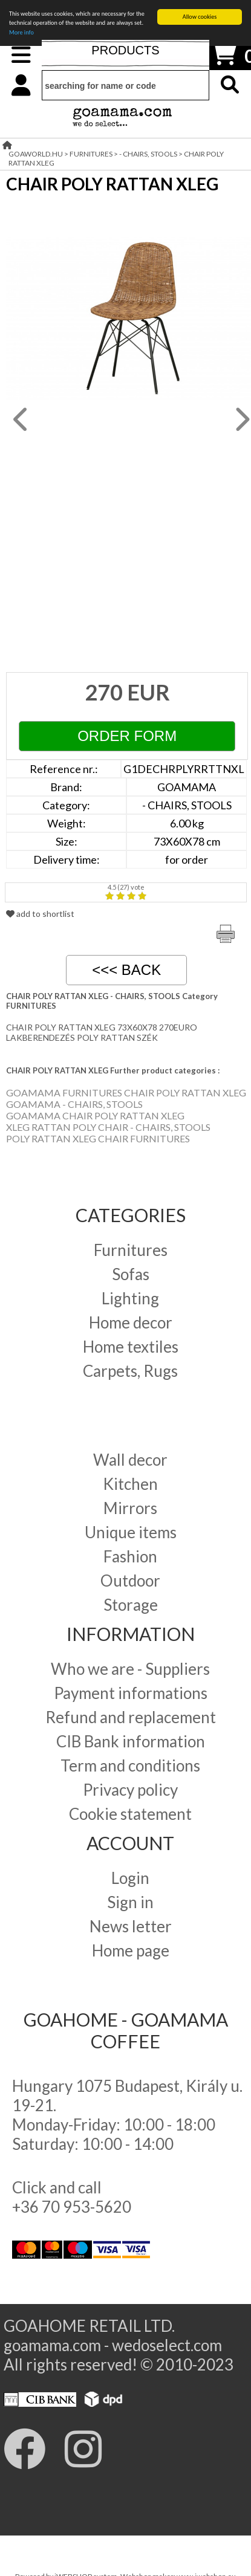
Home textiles (130, 1346)
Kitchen (130, 1483)
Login (130, 1878)
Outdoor (130, 1580)
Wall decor (130, 1459)
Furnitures (131, 1250)
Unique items (131, 1532)
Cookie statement (130, 1814)
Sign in (130, 1902)
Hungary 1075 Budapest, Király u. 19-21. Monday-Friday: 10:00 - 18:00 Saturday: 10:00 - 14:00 (127, 2115)
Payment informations (130, 1693)
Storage (130, 1604)
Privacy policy (130, 1789)
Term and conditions (130, 1765)
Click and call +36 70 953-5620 (71, 2197)
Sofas (130, 1274)
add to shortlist (40, 913)
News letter (131, 1926)
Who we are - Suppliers (130, 1668)
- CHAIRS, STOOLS (148, 153)
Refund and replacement (130, 1717)
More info (21, 32)
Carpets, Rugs (130, 1370)
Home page (130, 1950)
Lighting (130, 1298)
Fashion (130, 1556)
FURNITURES (91, 153)
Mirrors (130, 1508)
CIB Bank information (130, 1741)
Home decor (130, 1322)
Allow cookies (200, 17)
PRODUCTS (125, 50)
